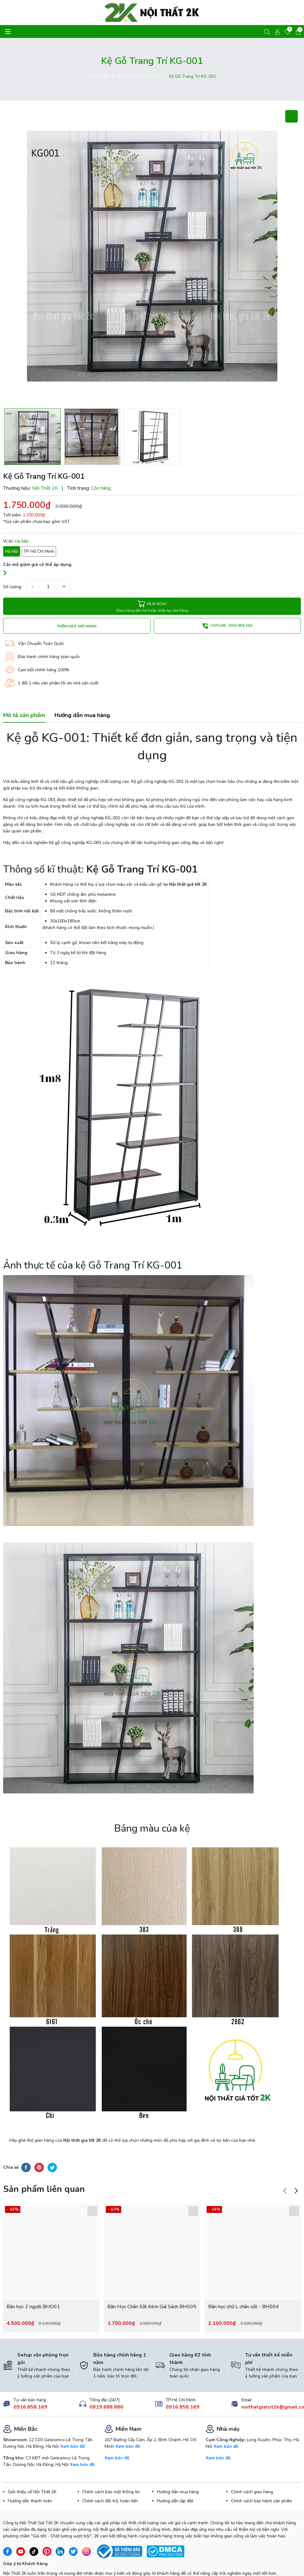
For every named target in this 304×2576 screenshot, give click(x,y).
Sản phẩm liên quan (44, 2163)
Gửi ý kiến (22, 2561)
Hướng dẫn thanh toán (30, 2475)
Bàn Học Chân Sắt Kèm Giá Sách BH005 (152, 2280)
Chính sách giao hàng (252, 2466)
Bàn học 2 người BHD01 (33, 2280)
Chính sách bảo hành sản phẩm (261, 2475)
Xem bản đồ (72, 2420)
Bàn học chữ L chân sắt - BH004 (243, 2280)
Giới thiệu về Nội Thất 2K (32, 2466)
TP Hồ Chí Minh (38, 551)
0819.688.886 (106, 2381)
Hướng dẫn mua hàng (178, 2466)
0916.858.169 (30, 2381)
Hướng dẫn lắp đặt (175, 2475)
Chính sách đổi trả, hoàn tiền (110, 2475)
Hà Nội (11, 551)
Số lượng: (12, 587)
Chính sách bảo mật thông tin (111, 2466)
